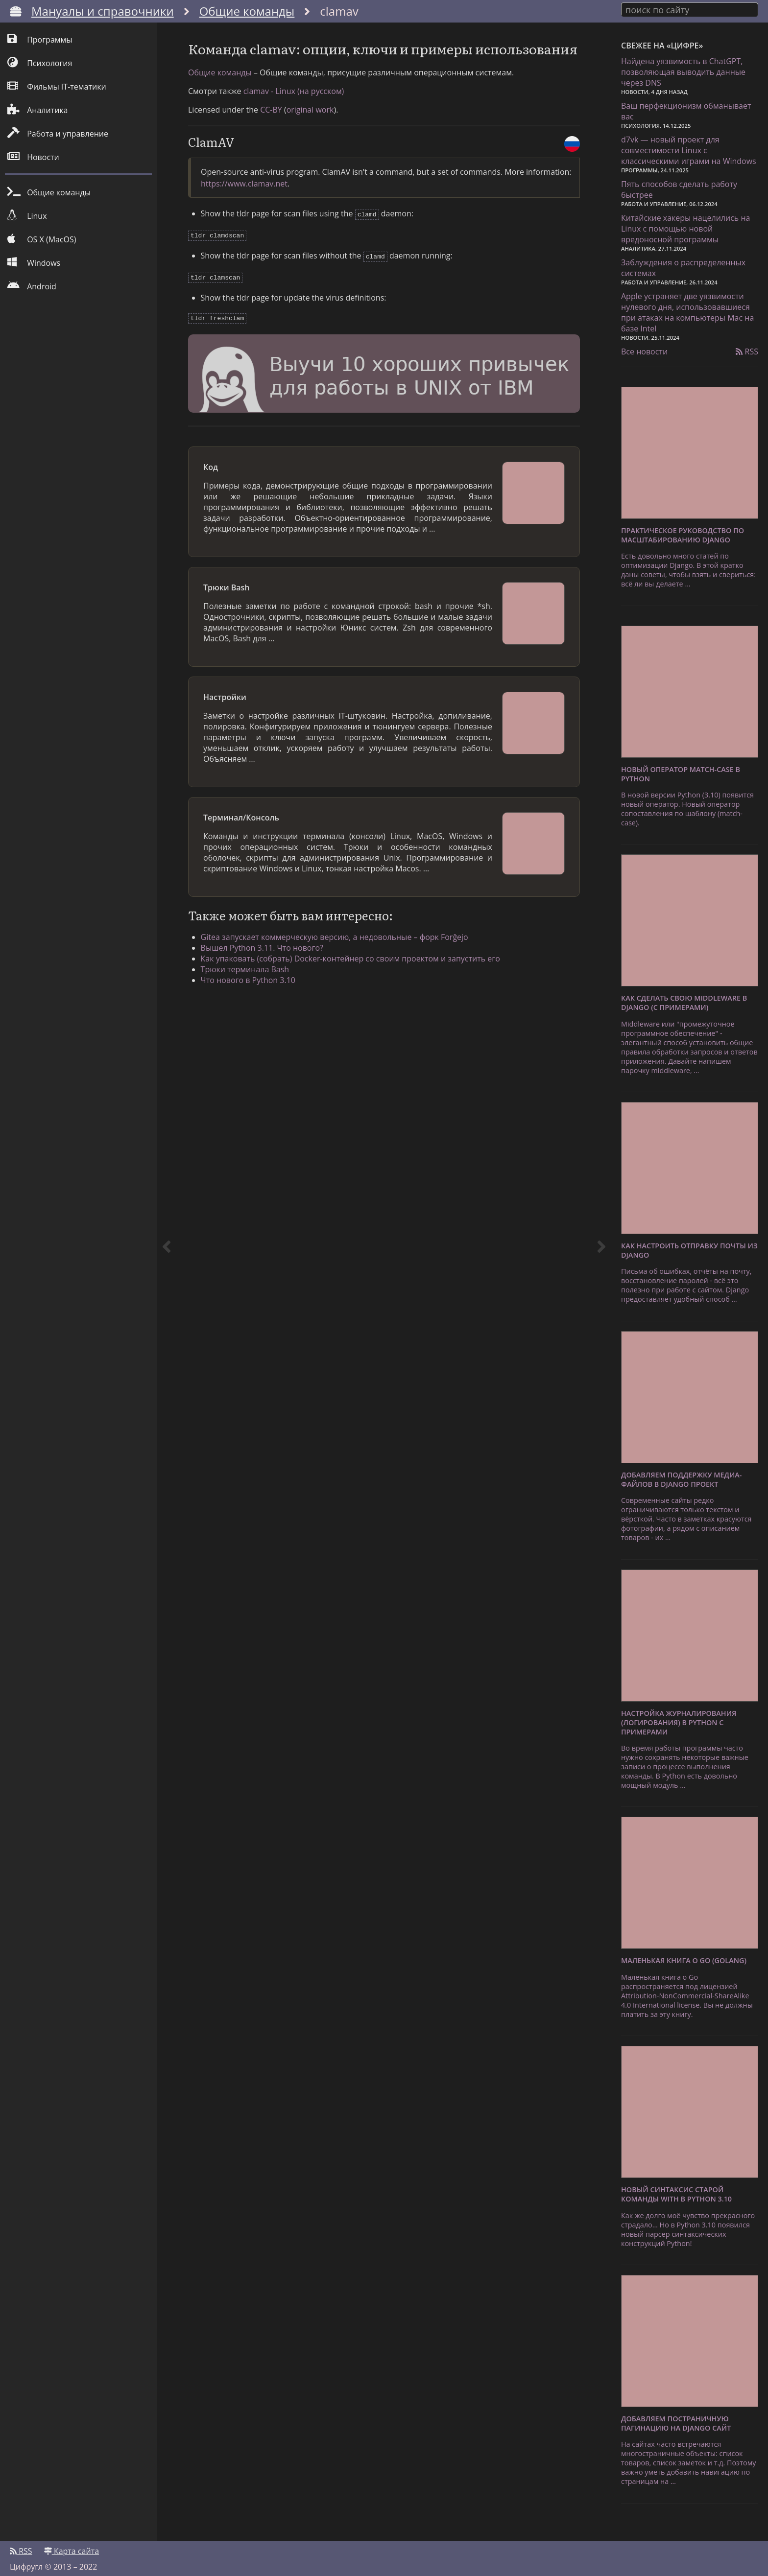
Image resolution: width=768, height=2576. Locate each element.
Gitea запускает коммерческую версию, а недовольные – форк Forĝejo (341, 965)
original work (310, 143)
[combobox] (689, 9)
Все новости (644, 348)
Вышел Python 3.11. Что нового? (269, 976)
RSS (747, 348)
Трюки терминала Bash (252, 998)
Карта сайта (71, 2545)
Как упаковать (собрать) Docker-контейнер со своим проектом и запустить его (357, 987)
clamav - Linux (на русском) (293, 124)
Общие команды (247, 11)
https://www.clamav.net (244, 217)
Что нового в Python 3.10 (255, 1009)
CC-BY (271, 143)
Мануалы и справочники (102, 11)
